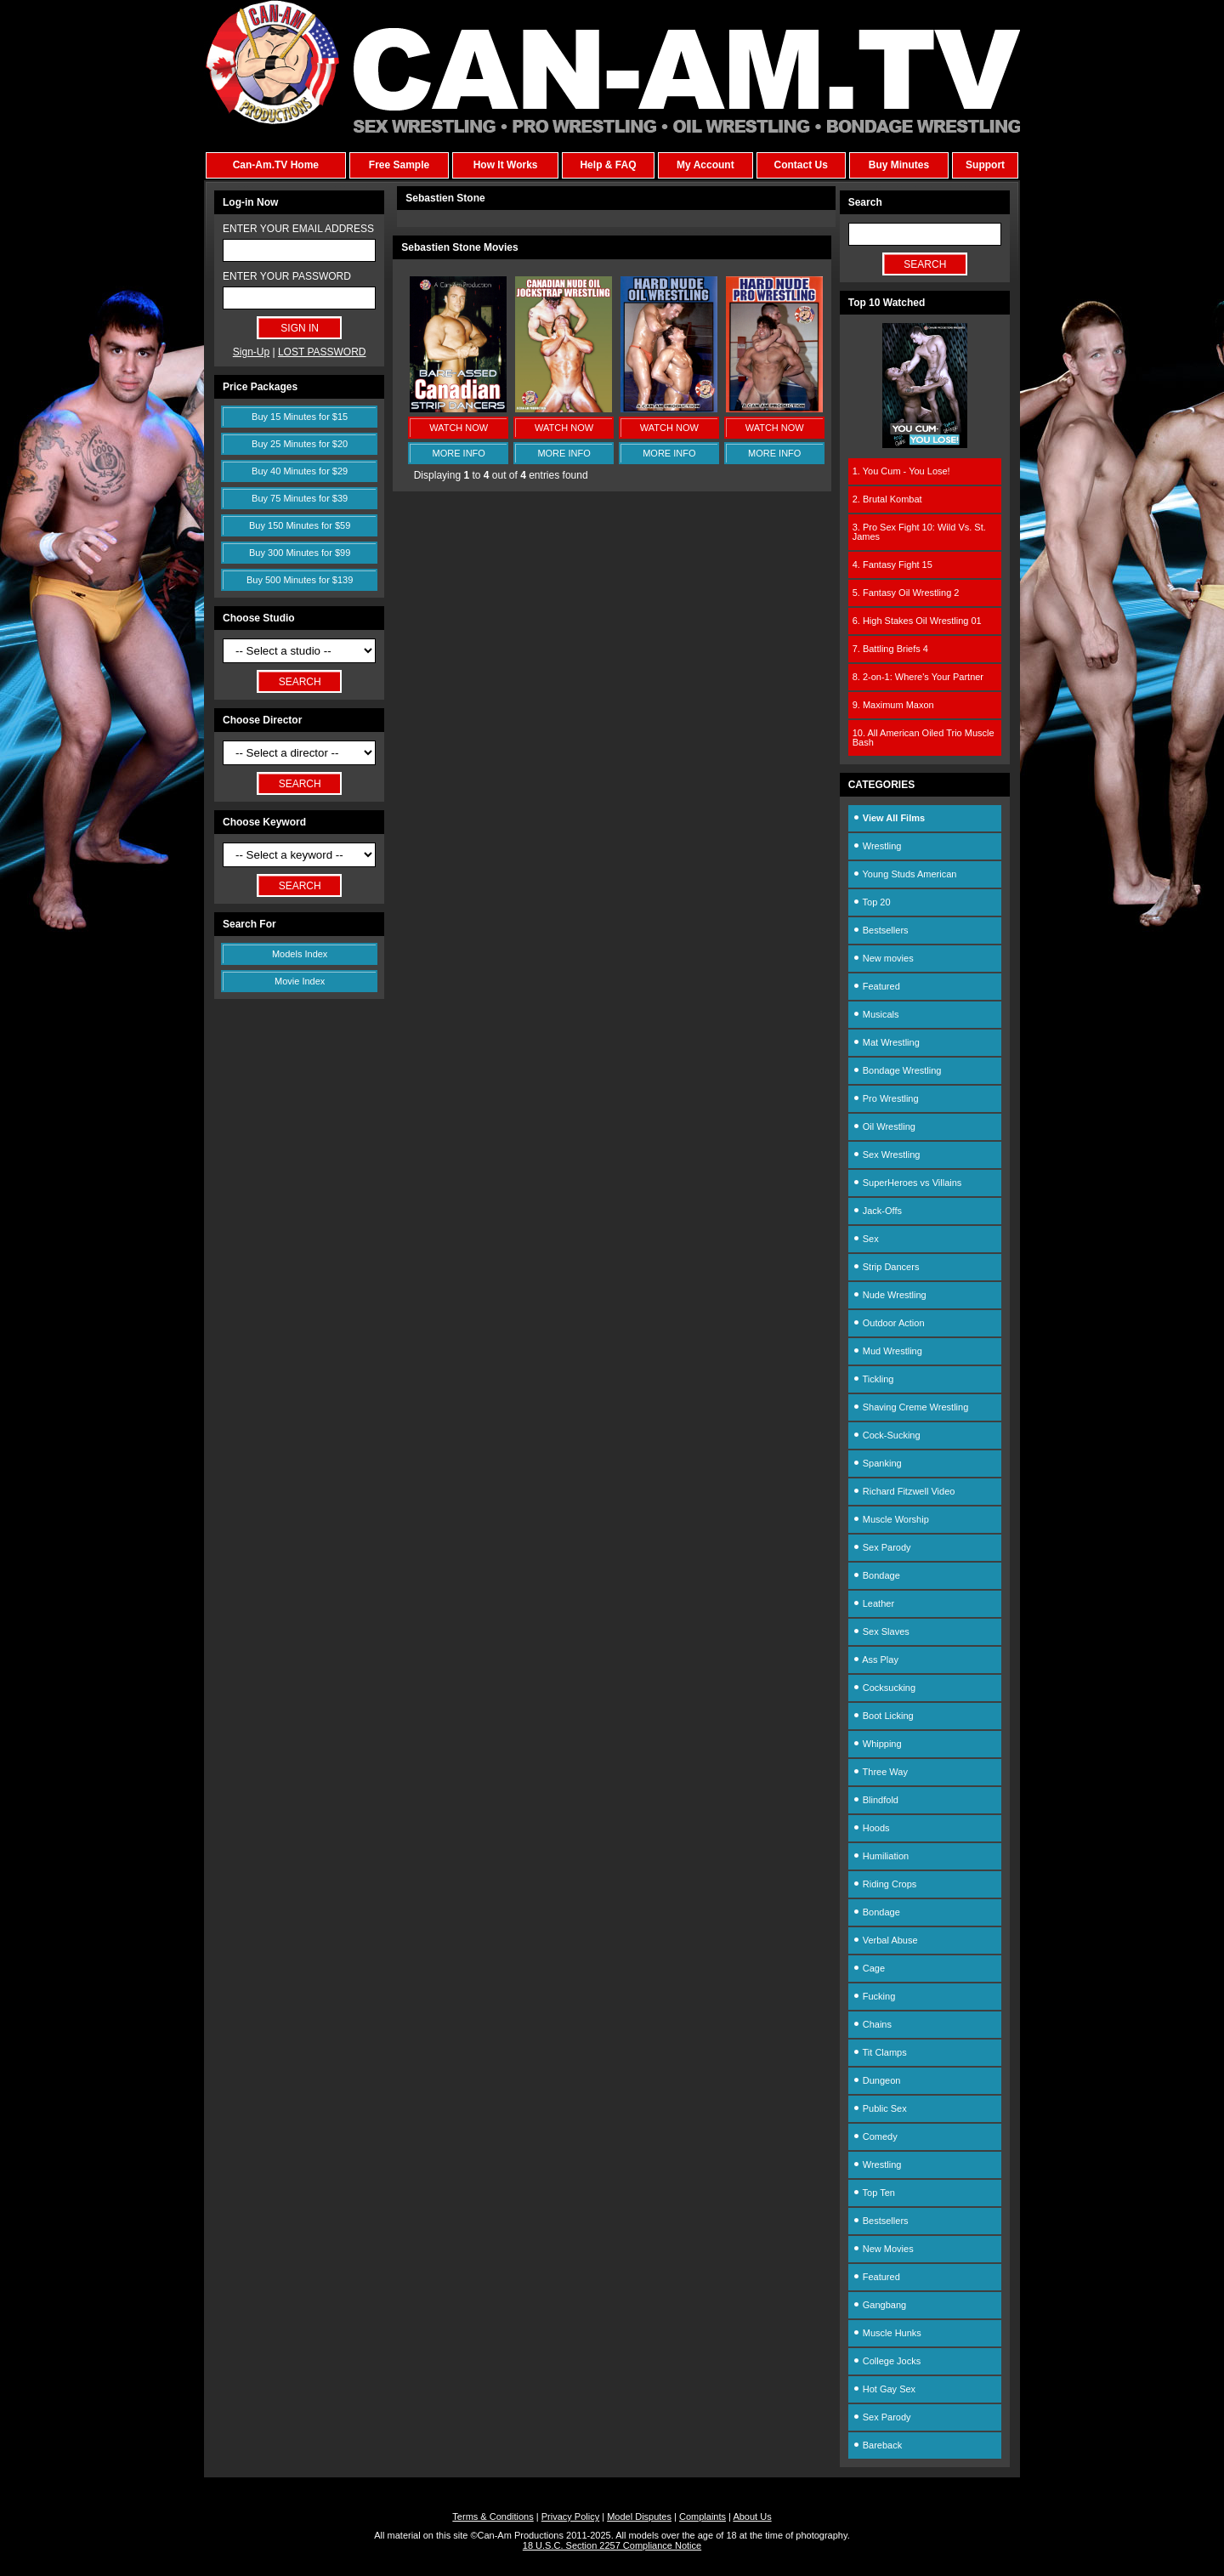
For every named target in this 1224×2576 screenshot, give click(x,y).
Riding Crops (885, 1884)
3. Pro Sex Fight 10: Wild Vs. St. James (919, 532)
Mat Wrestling (886, 1042)
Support (985, 165)
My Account (705, 165)
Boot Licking (883, 1716)
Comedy (875, 2136)
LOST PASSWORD (322, 352)
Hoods (871, 1828)
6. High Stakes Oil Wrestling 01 (917, 621)
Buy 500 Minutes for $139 (299, 580)
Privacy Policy (570, 2516)
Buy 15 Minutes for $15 (300, 416)
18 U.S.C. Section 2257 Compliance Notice (612, 2545)
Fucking (874, 1996)
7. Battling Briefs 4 (890, 649)
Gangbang (879, 2305)
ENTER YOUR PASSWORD (287, 276)
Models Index (299, 954)
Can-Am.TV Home (276, 165)
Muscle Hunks (887, 2333)
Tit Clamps (880, 2052)
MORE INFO (459, 453)
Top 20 (872, 902)
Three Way (880, 1772)
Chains (872, 2024)
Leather (873, 1603)
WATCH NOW (458, 428)
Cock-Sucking (887, 1435)
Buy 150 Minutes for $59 (299, 525)
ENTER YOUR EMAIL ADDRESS (298, 229)
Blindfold (875, 1800)
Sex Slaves (881, 1631)
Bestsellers (881, 930)
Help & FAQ (608, 165)
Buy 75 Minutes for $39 (300, 498)
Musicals (876, 1014)
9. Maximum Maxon (893, 705)
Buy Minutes (899, 165)
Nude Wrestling (889, 1295)
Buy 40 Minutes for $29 (300, 471)
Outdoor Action (889, 1323)
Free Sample (399, 165)
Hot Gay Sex (884, 2389)
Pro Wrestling (886, 1098)
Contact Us (800, 165)
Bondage (876, 1575)
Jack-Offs (877, 1211)
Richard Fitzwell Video (904, 1491)
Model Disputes (639, 2516)
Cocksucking (884, 1687)
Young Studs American (905, 874)
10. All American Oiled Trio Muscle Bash (923, 737)
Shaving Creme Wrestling (911, 1407)
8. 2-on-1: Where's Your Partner (918, 677)
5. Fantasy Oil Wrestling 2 (906, 592)
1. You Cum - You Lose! (901, 471)
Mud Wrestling (887, 1351)
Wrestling (877, 846)
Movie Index (300, 981)
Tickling (873, 1379)
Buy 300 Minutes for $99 (299, 553)
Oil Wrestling (884, 1126)
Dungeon (877, 2080)
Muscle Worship (891, 1519)
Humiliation (881, 1856)
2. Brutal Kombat (887, 499)
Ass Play (875, 1659)
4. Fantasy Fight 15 (892, 564)
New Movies (883, 2249)
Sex (866, 1239)
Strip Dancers (886, 1267)
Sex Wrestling (887, 1154)
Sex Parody (882, 1547)
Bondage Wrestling (897, 1070)
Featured (876, 986)
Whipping (877, 1744)
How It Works (505, 165)
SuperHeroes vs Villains (907, 1182)
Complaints (702, 2516)
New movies (883, 958)
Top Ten (874, 2192)
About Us (752, 2516)
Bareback (878, 2445)
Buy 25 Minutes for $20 (300, 444)
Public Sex (880, 2108)
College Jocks (887, 2361)
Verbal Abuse (885, 1940)
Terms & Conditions (492, 2516)
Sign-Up (251, 352)
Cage (869, 1968)
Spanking (877, 1463)
